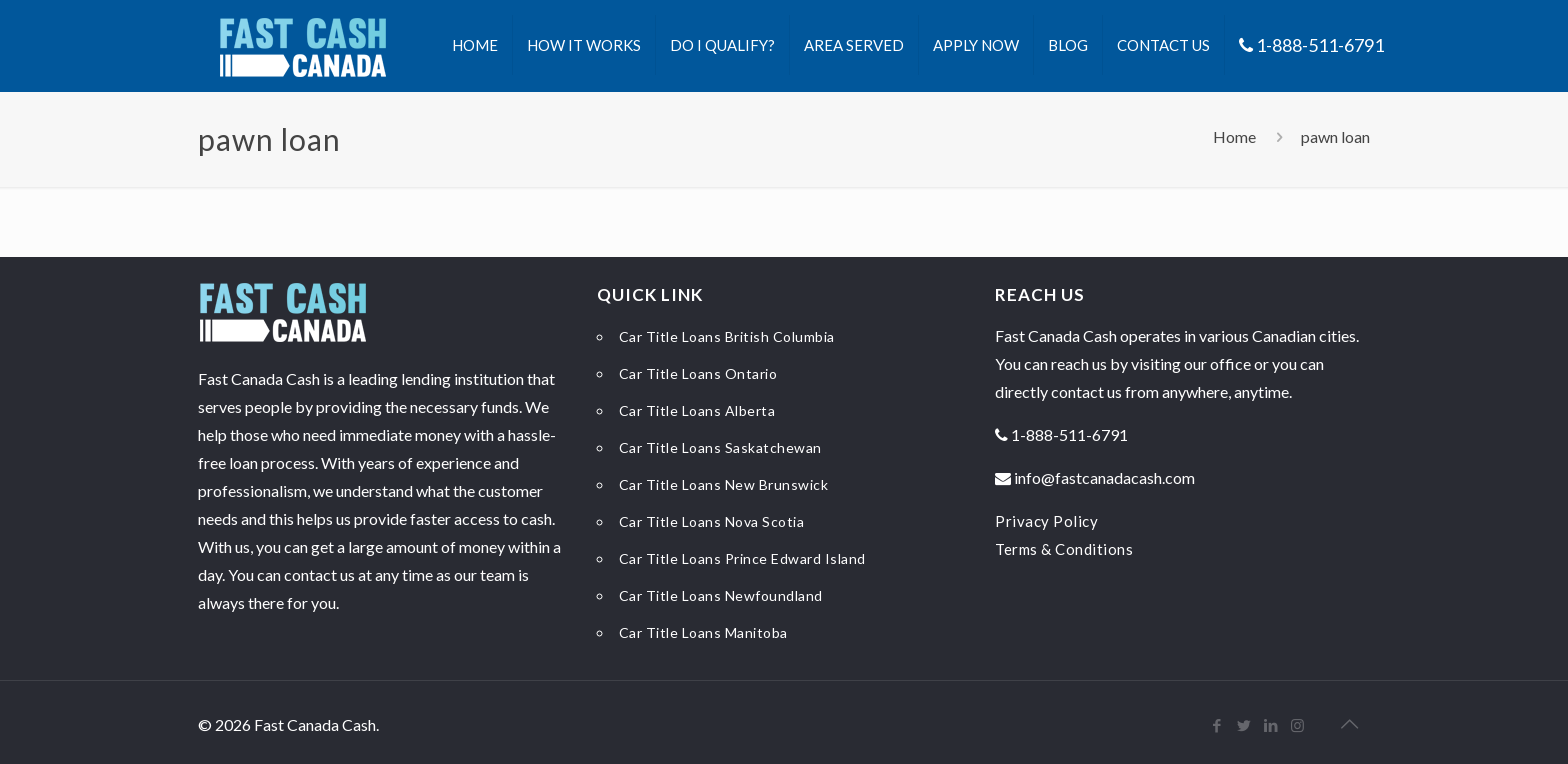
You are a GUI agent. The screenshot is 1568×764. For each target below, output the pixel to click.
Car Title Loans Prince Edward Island (742, 558)
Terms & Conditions (1064, 549)
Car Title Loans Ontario (698, 373)
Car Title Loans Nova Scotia (712, 521)
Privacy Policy (1046, 521)
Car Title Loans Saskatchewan (720, 447)
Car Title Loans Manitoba (703, 632)
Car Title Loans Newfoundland (721, 595)
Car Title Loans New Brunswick (724, 484)
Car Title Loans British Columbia (727, 336)
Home (1234, 136)
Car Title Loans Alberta (697, 410)
